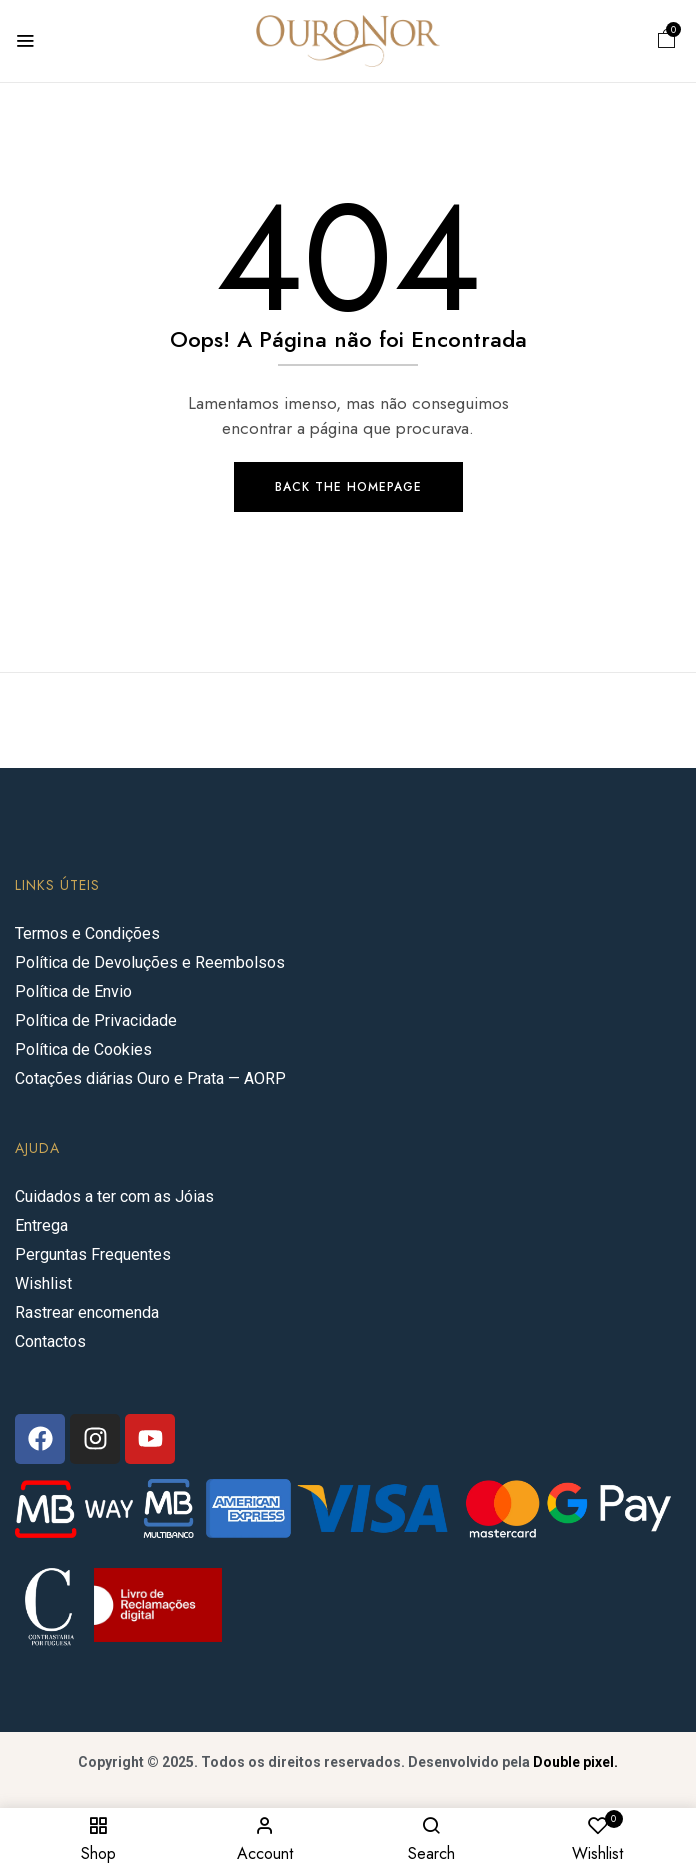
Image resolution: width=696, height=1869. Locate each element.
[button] (667, 41)
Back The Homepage (348, 487)
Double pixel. (575, 1762)
